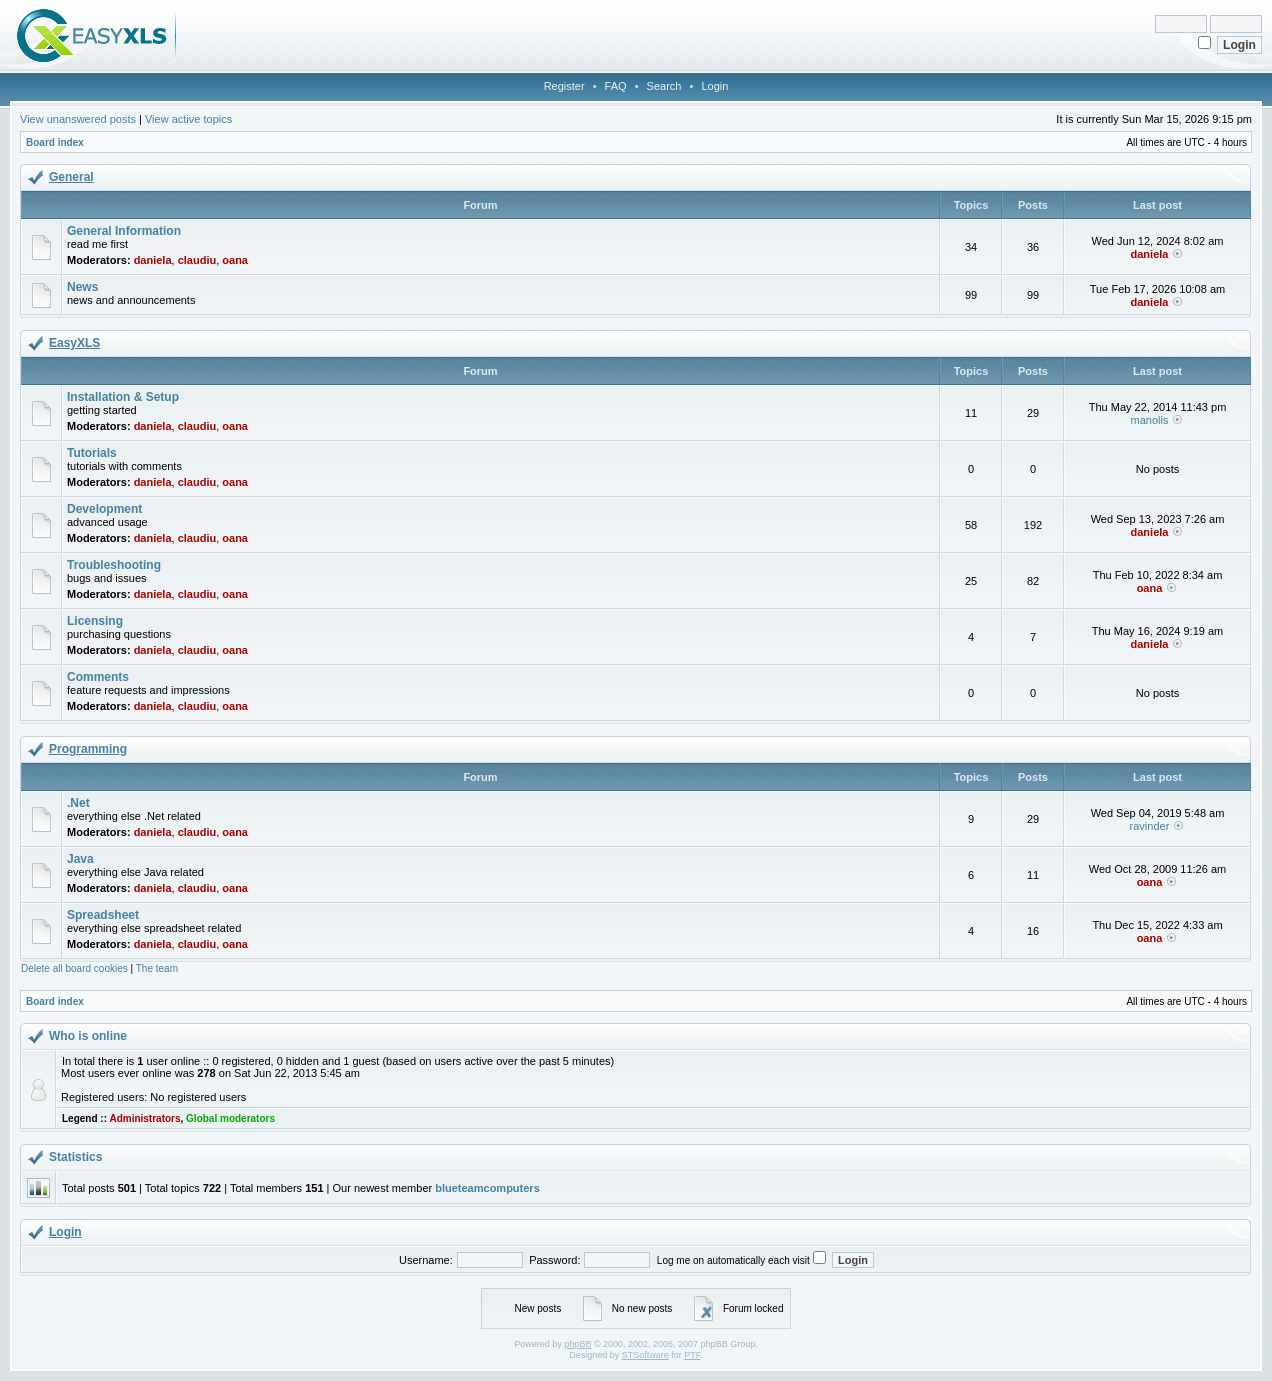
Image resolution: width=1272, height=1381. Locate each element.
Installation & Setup (123, 397)
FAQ (616, 86)
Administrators (144, 1118)
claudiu (197, 260)
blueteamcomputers (487, 1188)
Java (80, 859)
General (71, 177)
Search (664, 86)
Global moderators (230, 1118)
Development (104, 509)
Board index (55, 142)
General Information (124, 231)
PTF (692, 1355)
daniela (153, 260)
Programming (88, 749)
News (82, 287)
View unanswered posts (78, 119)
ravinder (1150, 826)
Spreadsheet (103, 915)
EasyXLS (74, 343)
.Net (78, 803)
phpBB (577, 1344)
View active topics (188, 119)
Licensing (95, 621)
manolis (1150, 420)
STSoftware (645, 1355)
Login (714, 86)
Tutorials (92, 453)
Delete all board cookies (74, 968)
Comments (98, 677)
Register (564, 86)
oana (235, 260)
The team (157, 968)
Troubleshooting (114, 565)
